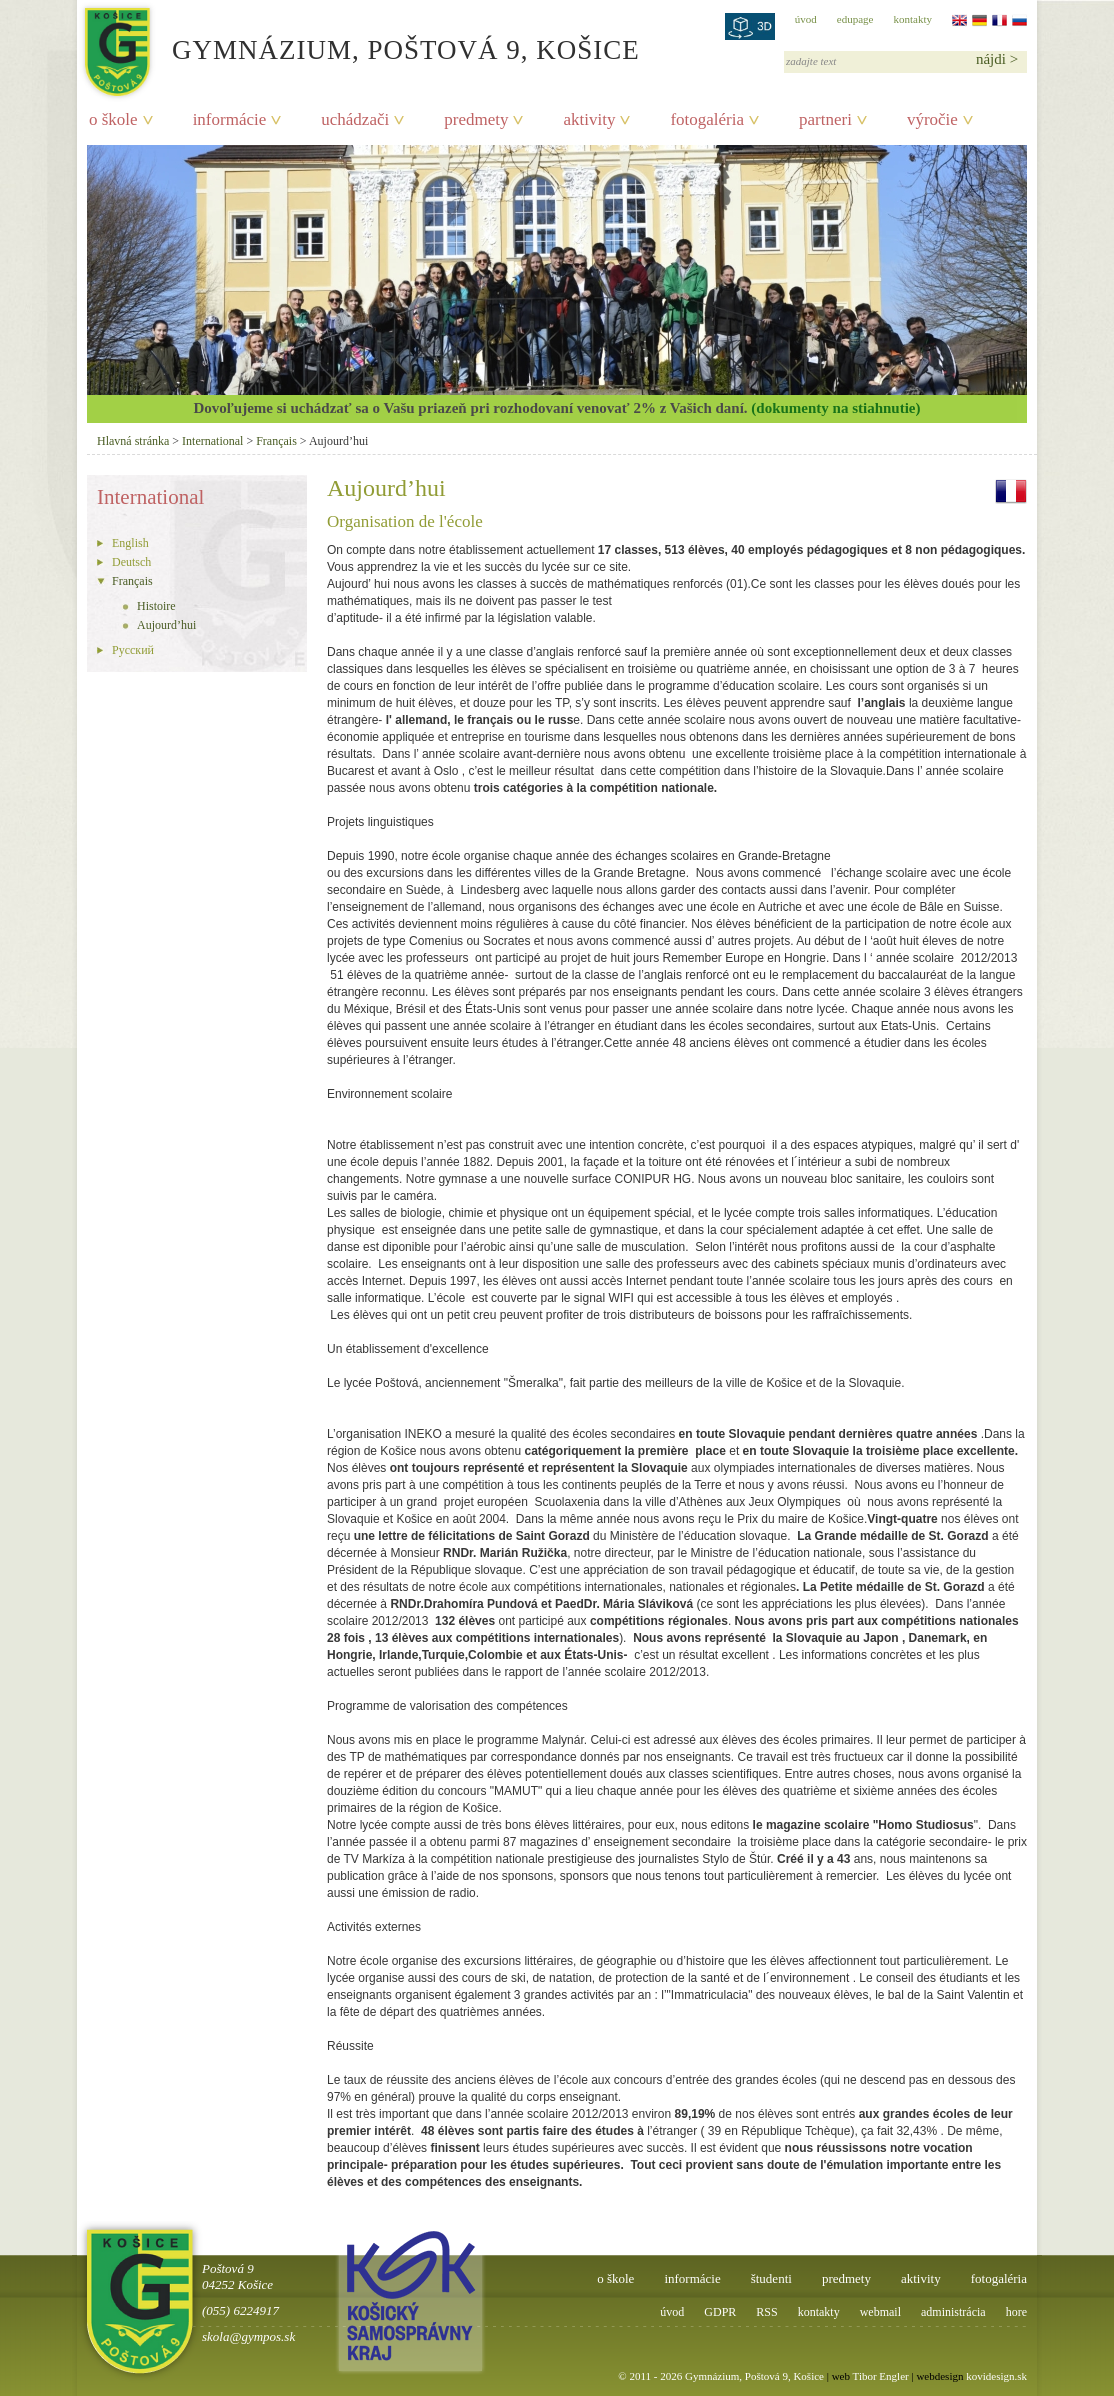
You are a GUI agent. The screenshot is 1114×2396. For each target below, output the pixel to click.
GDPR (720, 2312)
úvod (806, 19)
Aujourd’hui (166, 625)
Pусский (133, 650)
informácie (230, 119)
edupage (855, 19)
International (212, 441)
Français (276, 441)
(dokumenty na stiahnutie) (835, 408)
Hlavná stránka (133, 441)
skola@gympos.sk (248, 2336)
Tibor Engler (881, 2376)
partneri (825, 119)
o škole (113, 119)
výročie (932, 119)
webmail (880, 2312)
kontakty (913, 19)
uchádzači (355, 119)
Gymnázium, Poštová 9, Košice (406, 50)
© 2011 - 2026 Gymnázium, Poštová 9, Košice (721, 2376)
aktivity (589, 119)
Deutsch (131, 562)
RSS (766, 2312)
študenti (771, 2278)
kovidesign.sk (996, 2376)
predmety (476, 119)
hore (1016, 2312)
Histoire (156, 606)
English (130, 543)
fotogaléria (707, 119)
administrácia (953, 2312)
